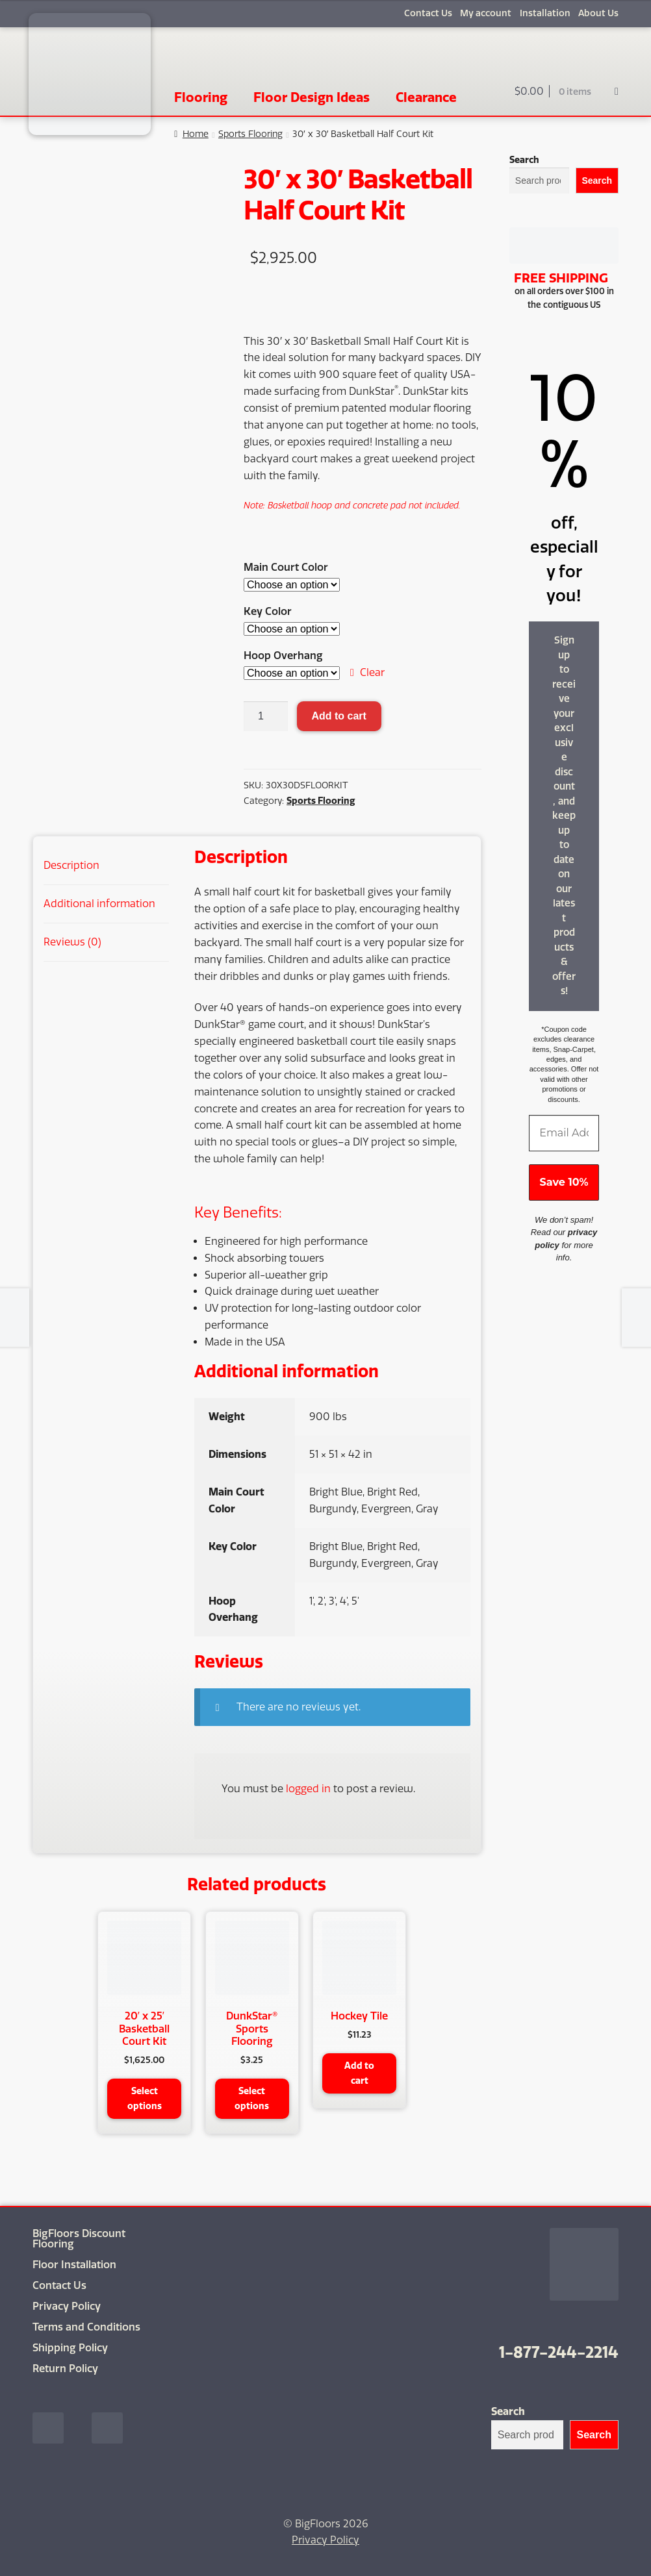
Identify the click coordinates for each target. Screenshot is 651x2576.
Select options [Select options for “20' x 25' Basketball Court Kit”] (144, 2098)
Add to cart (338, 715)
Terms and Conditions (86, 2326)
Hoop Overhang (283, 655)
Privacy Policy (66, 2305)
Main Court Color (286, 567)
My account (485, 13)
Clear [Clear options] (372, 672)
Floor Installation (74, 2264)
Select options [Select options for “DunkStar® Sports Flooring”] (252, 2098)
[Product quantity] (266, 716)
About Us (598, 13)
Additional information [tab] (99, 903)
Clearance (426, 97)
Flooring (200, 97)
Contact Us (428, 13)
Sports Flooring (250, 134)
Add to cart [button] (359, 2073)
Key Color (268, 611)
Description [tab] (71, 865)
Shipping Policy (70, 2347)
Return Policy (65, 2368)
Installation (545, 13)
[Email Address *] (564, 1133)
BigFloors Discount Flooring (78, 2238)
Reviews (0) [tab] (72, 942)
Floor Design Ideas (311, 97)
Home (196, 134)
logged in (308, 1788)
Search (524, 160)
